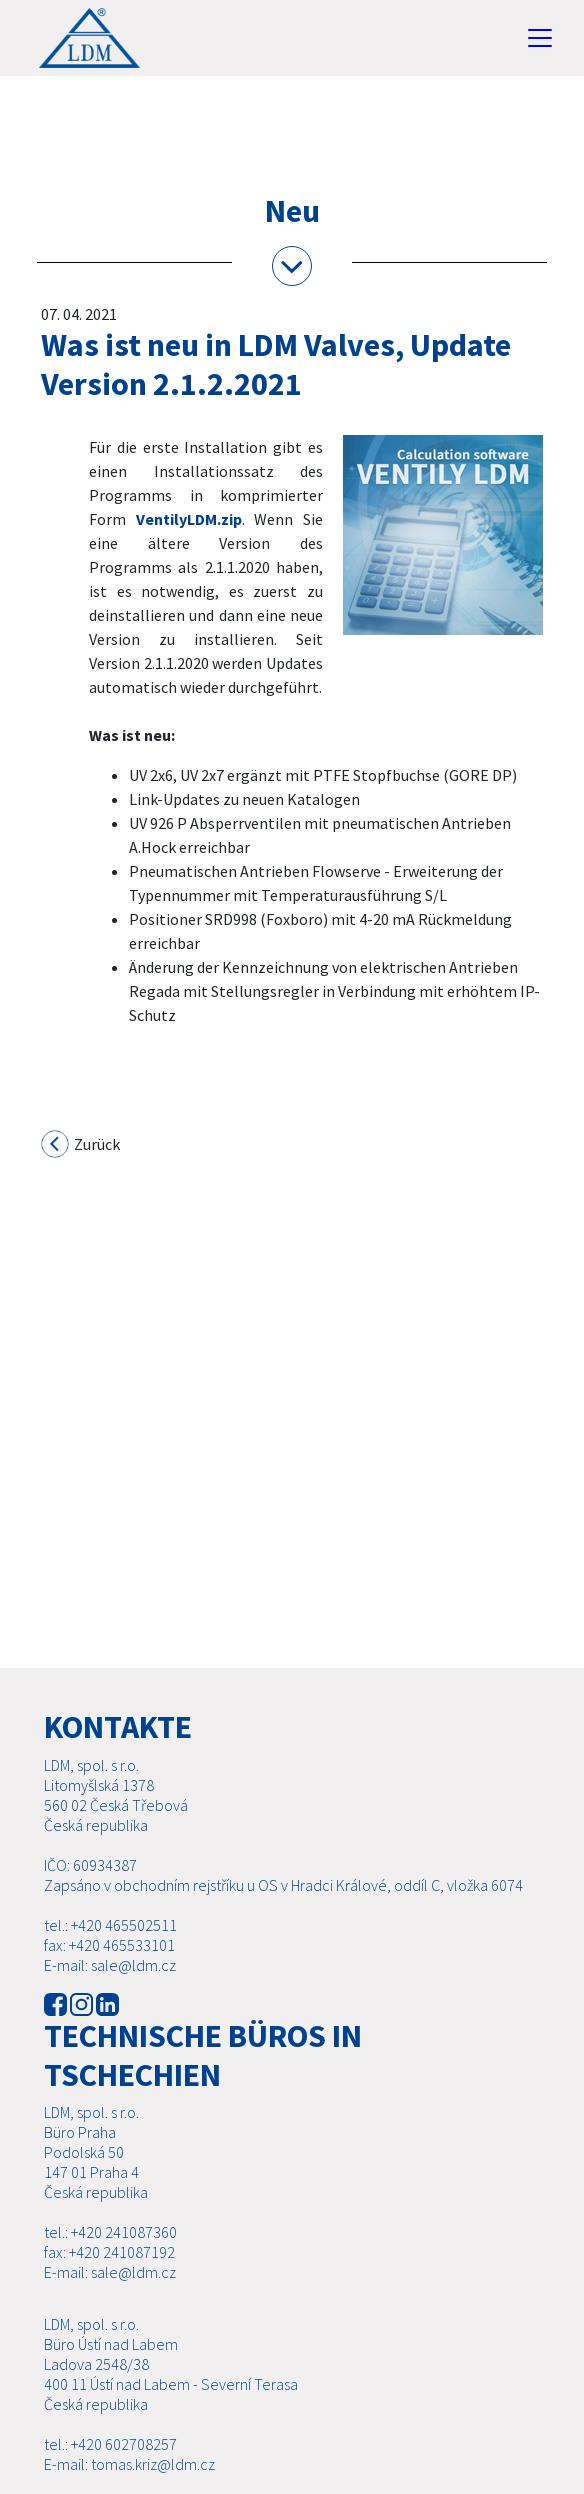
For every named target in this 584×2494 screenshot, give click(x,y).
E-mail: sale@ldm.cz (110, 1989)
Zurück (81, 1146)
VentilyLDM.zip (189, 519)
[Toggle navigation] (540, 38)
